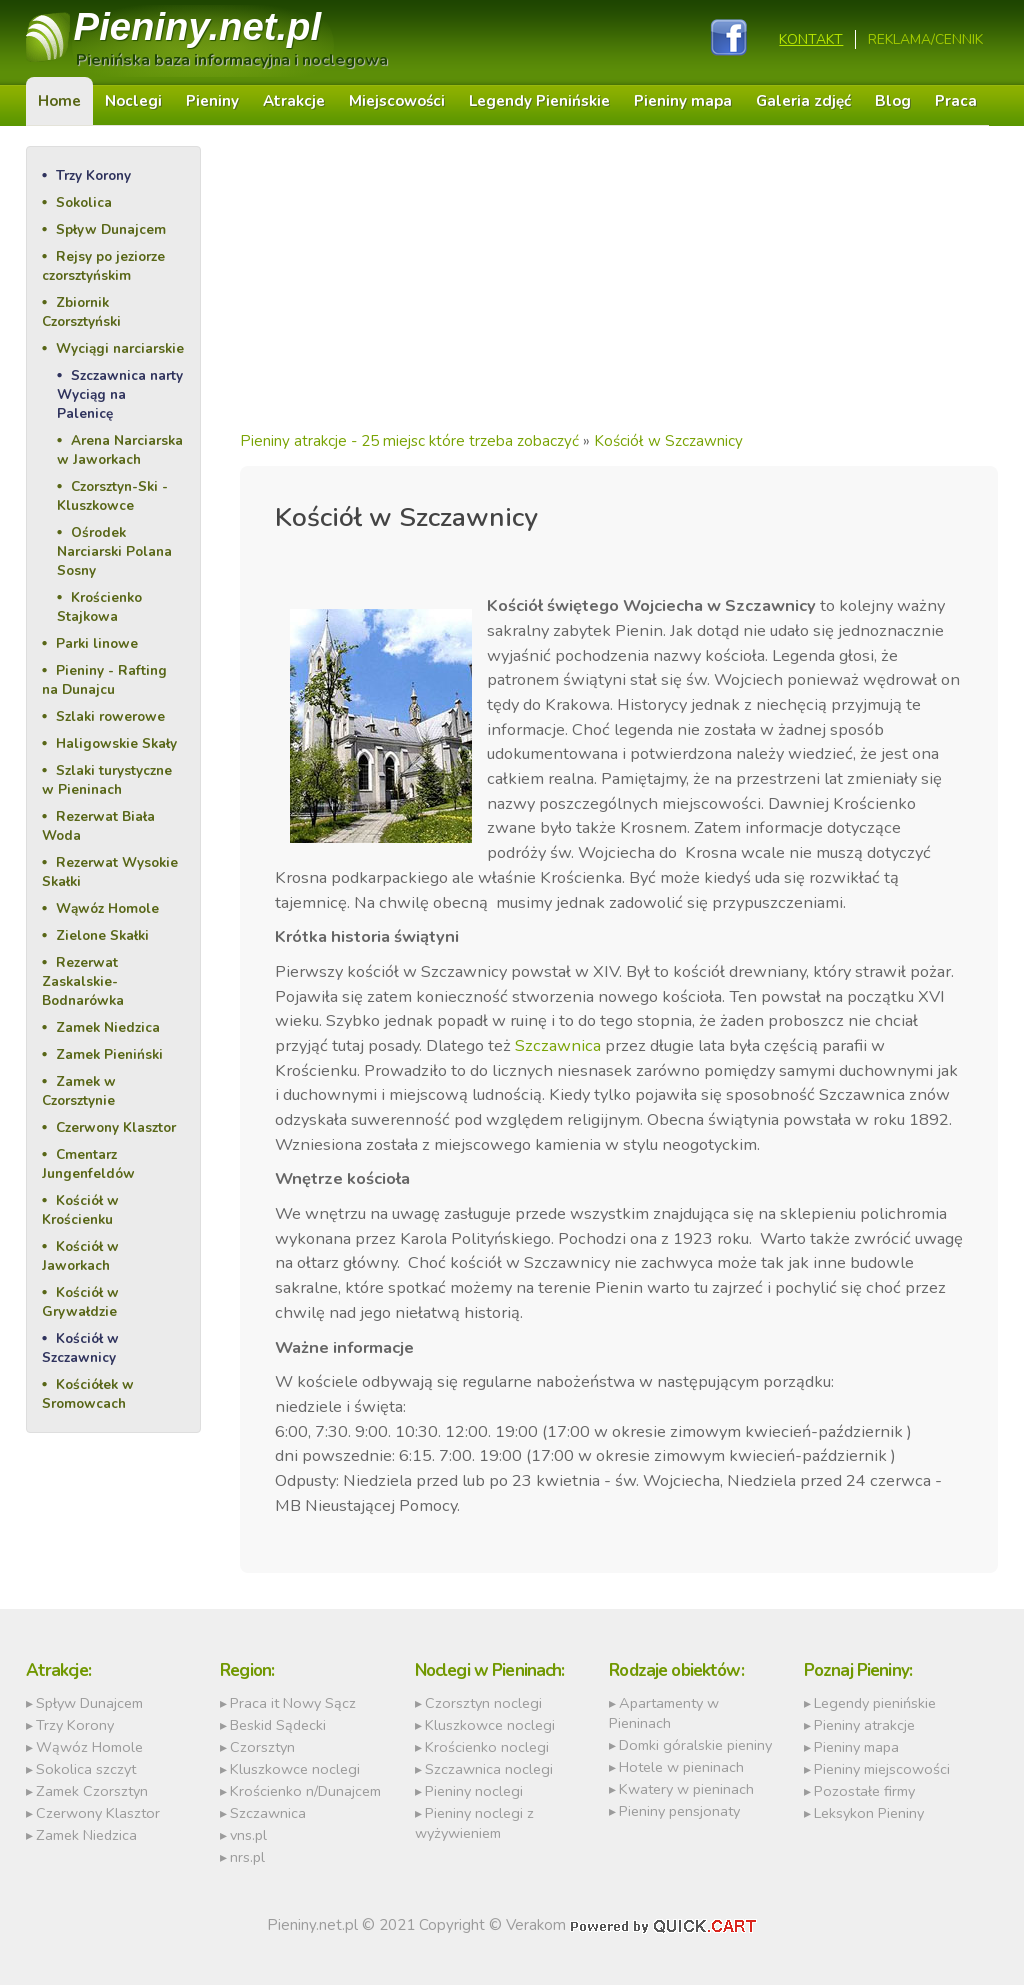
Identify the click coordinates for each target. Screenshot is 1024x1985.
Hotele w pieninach (681, 1767)
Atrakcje (294, 101)
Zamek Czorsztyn (92, 1791)
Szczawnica (558, 1045)
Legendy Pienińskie (539, 101)
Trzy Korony (93, 175)
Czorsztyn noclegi (483, 1703)
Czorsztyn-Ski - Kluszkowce (112, 496)
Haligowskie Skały (116, 743)
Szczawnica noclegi (489, 1769)
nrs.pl (247, 1857)
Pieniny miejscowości (882, 1769)
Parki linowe (97, 643)
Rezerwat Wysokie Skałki (110, 872)
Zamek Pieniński (109, 1054)
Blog (893, 101)
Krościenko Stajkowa (99, 607)
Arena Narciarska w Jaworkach (120, 450)
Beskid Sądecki (278, 1725)
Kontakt (811, 39)
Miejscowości (397, 101)
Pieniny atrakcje (864, 1725)
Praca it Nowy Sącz (293, 1703)
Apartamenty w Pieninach (664, 1713)
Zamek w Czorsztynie (79, 1091)
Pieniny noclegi (474, 1791)
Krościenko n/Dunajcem (305, 1791)
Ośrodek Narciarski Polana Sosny (114, 551)
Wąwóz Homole (107, 908)
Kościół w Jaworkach (80, 1256)
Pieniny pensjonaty (679, 1811)
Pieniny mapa (683, 101)
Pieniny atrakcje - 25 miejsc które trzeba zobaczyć (409, 441)
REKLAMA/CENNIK (925, 39)
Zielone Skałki (102, 935)
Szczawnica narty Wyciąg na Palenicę (120, 394)
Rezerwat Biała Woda (98, 826)
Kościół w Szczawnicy (80, 1348)
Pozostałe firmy (864, 1791)
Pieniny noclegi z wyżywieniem (474, 1823)
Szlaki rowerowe (110, 716)
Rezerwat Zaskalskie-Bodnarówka (83, 981)
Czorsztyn (262, 1747)
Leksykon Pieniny (869, 1813)
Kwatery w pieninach (686, 1789)
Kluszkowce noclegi (295, 1769)
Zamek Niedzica (108, 1027)
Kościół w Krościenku (80, 1210)
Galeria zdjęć (803, 101)
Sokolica (84, 202)
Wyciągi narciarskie (120, 348)
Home (59, 101)
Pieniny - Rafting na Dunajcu (104, 680)
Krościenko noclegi (487, 1747)
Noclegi (133, 101)
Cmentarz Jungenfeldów (88, 1164)
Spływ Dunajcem (111, 229)
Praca (956, 101)
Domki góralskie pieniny (695, 1745)
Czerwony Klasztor (116, 1127)
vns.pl (248, 1835)
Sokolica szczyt (86, 1769)
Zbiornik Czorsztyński (81, 312)
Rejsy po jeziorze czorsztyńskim (103, 266)
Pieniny (198, 26)
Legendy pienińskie (875, 1703)
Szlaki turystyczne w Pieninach (107, 780)
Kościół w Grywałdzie (80, 1302)
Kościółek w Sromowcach (88, 1394)
